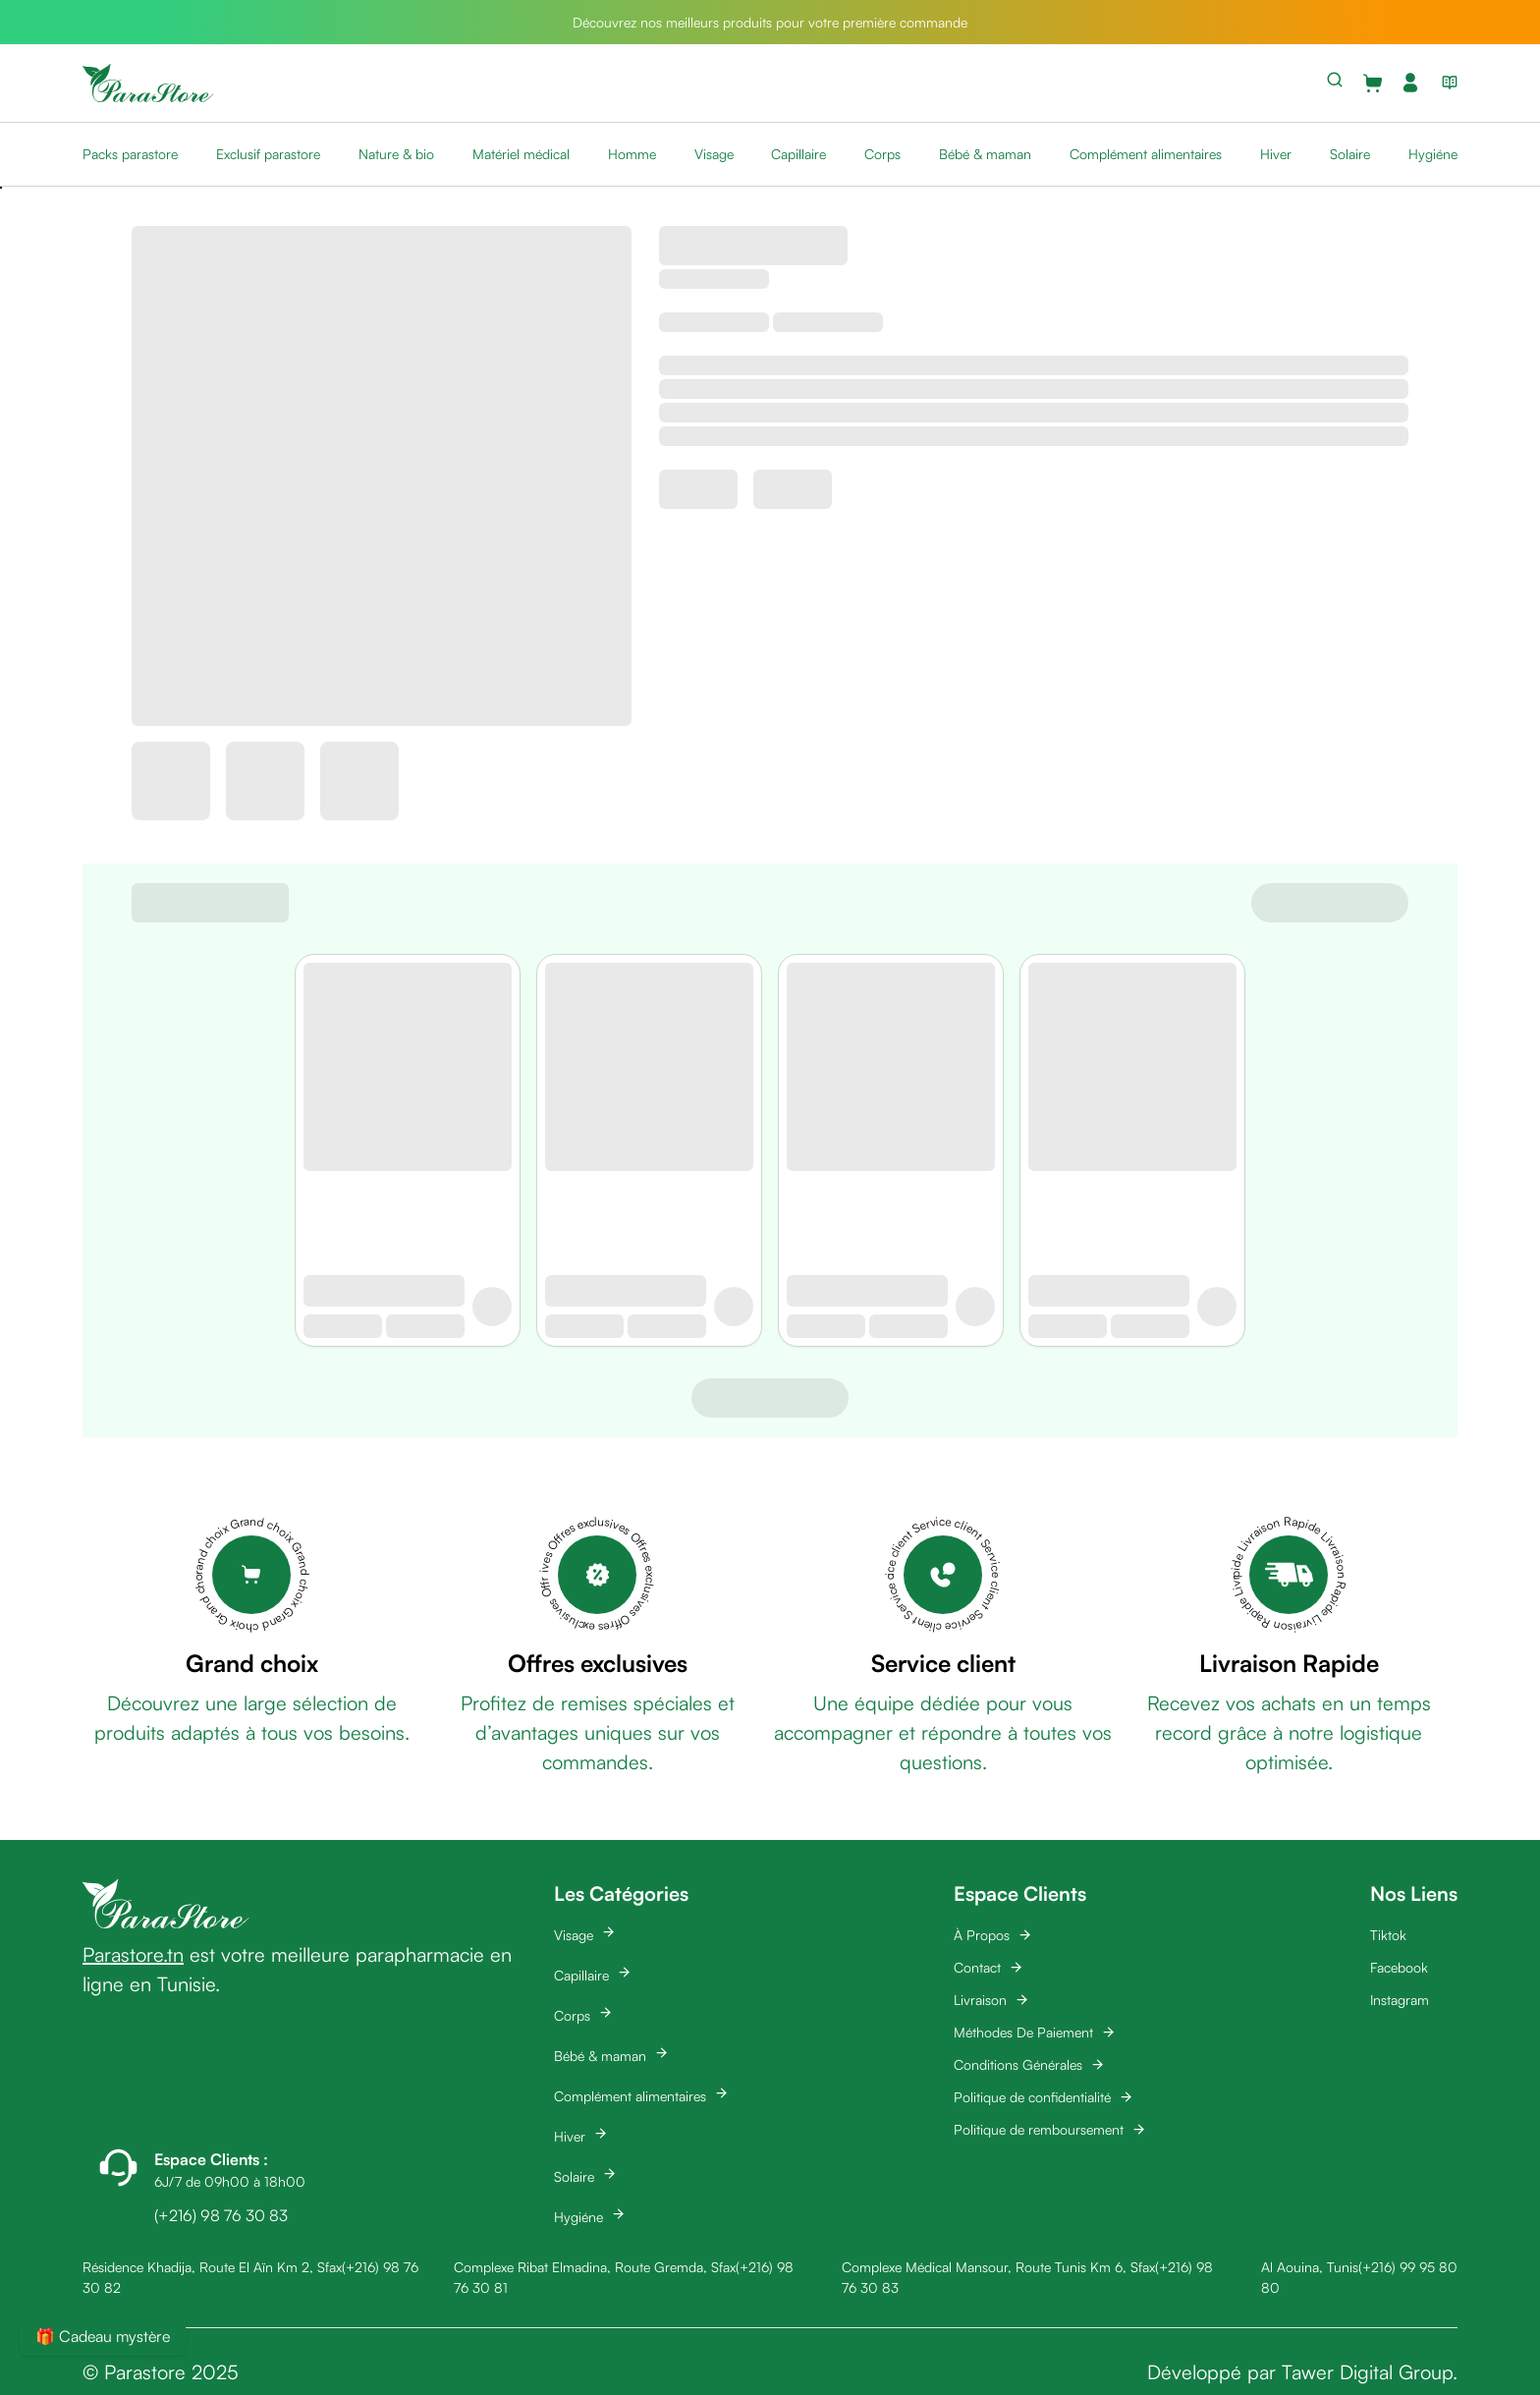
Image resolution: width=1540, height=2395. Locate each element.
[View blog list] (1446, 82)
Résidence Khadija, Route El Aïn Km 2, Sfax (212, 2266)
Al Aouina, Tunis (1309, 2266)
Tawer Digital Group (1367, 2372)
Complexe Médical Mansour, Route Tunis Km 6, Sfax (998, 2266)
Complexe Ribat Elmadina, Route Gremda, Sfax (595, 2266)
